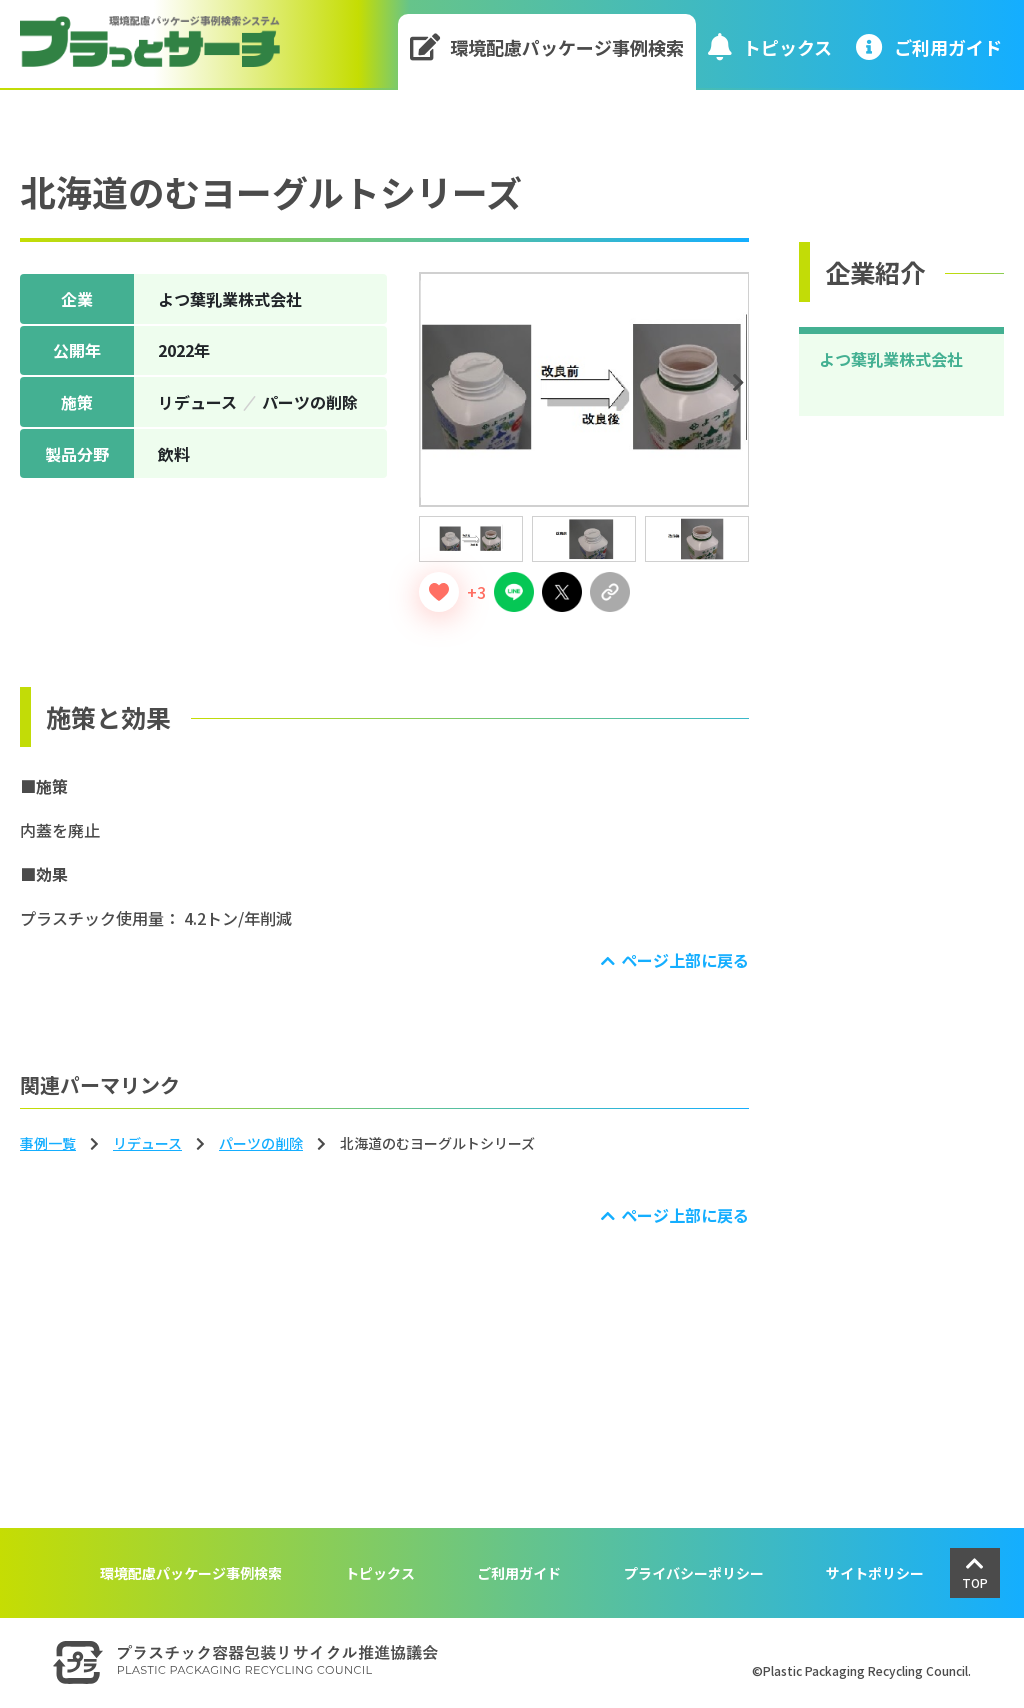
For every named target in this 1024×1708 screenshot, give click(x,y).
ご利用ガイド (519, 1573)
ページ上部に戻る (685, 960)
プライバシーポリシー (694, 1573)
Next (741, 383)
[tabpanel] (584, 389)
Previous (433, 383)
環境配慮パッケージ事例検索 (547, 46)
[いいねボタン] (439, 592)
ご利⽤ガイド (929, 46)
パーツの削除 (261, 1143)
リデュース (147, 1143)
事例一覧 (48, 1143)
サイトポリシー (875, 1573)
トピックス (770, 46)
